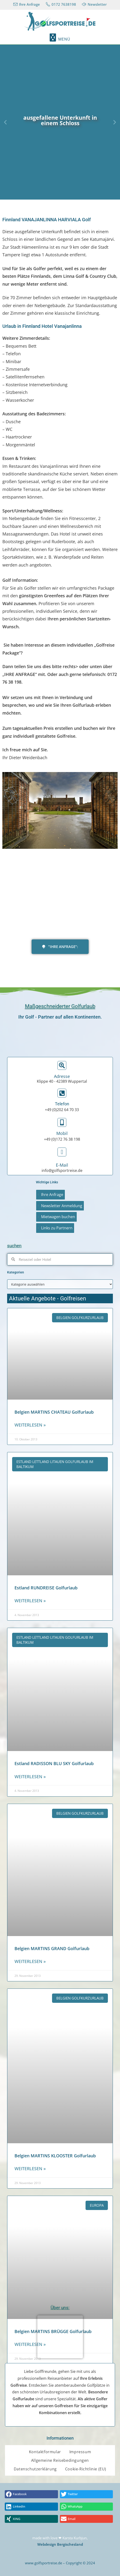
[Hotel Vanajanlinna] (60, 889)
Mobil (62, 1133)
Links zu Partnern (56, 1228)
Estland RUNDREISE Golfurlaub (45, 1588)
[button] (5, 122)
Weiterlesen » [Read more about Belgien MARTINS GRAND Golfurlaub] (30, 1961)
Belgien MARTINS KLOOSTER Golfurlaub (55, 2156)
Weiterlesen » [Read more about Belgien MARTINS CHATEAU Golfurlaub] (30, 1425)
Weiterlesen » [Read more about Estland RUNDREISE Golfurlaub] (30, 1600)
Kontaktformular (45, 2451)
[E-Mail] (62, 1152)
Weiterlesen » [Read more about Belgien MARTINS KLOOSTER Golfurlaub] (30, 2168)
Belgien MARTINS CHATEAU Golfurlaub (54, 1412)
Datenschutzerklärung (35, 2469)
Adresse (62, 1076)
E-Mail (62, 1165)
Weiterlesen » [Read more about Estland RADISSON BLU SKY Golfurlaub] (30, 1776)
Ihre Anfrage (52, 1194)
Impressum (80, 2451)
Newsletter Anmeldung (61, 1205)
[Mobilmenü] (60, 39)
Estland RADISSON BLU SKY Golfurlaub (54, 1763)
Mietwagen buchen (58, 1216)
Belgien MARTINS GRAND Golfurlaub (51, 1948)
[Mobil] (62, 1122)
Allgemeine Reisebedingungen (60, 2460)
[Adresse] (62, 1065)
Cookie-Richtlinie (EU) (85, 2469)
